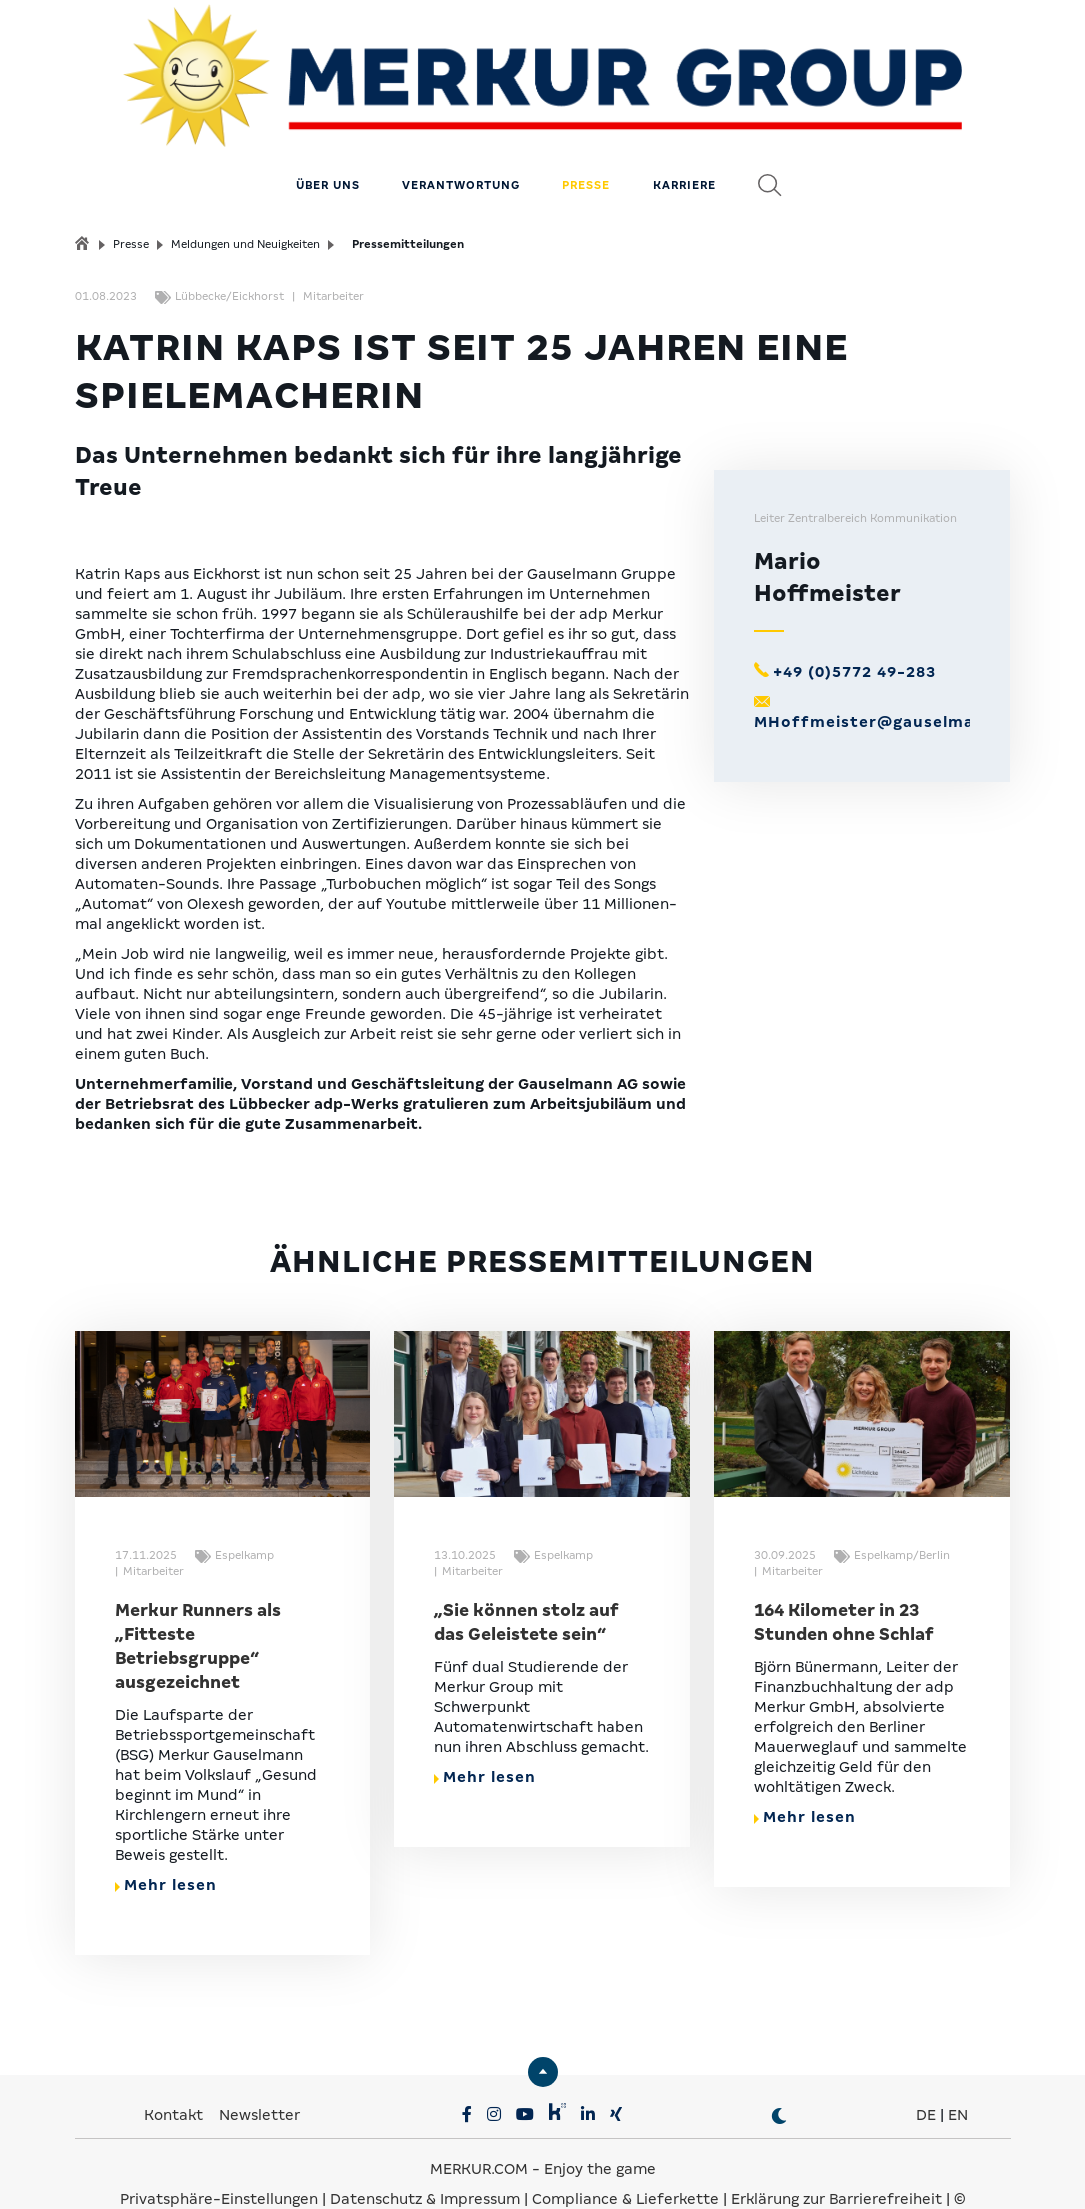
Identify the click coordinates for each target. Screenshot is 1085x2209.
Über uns (328, 135)
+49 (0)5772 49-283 (854, 622)
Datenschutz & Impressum (427, 2149)
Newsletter (259, 2065)
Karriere (684, 135)
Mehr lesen (166, 1835)
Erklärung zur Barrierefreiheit (836, 2149)
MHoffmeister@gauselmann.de (888, 672)
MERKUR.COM (479, 2119)
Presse (586, 135)
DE (926, 2065)
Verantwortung (461, 135)
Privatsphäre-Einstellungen (219, 2149)
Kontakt (175, 2065)
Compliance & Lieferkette (627, 2149)
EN (958, 2065)
